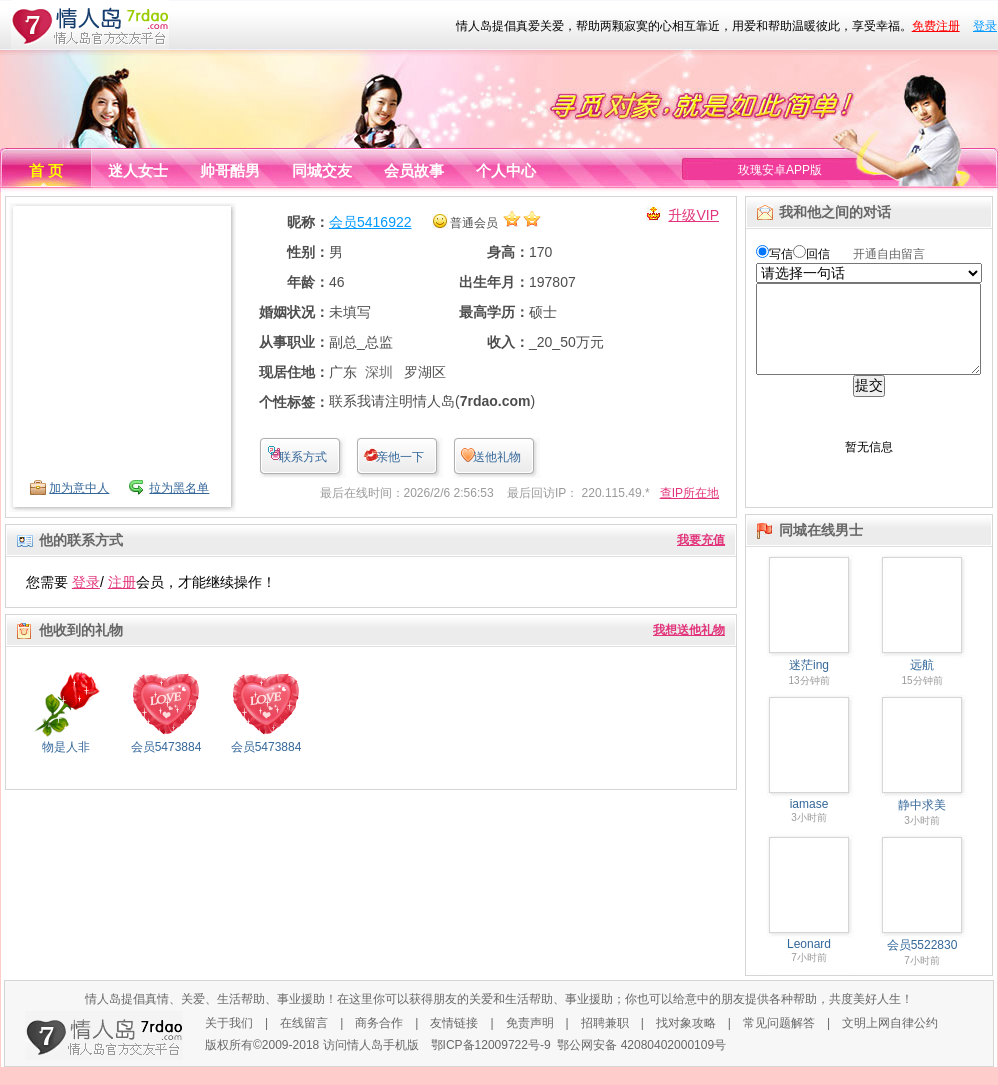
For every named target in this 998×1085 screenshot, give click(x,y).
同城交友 (322, 170)
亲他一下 (400, 457)
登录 (985, 26)
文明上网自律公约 (890, 1041)
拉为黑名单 (179, 488)
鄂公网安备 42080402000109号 (641, 1063)
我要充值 (701, 540)
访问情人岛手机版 (371, 1063)
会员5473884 (166, 747)
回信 (818, 254)
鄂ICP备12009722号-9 (491, 1063)
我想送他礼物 (689, 630)
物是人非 (66, 747)
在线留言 (304, 1041)
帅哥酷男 (230, 170)
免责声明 (530, 1041)
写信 (781, 254)
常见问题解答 (779, 1041)
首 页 (46, 170)
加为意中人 (79, 488)
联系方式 (303, 457)
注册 (122, 582)
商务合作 (379, 1041)
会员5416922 (370, 222)
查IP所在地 (689, 493)
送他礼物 (497, 457)
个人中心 (506, 170)
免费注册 (936, 26)
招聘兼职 (605, 1041)
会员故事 (414, 170)
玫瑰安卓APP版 (780, 170)
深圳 (379, 372)
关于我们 (229, 1041)
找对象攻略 (686, 1041)
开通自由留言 (889, 254)
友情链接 (454, 1041)
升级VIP (693, 215)
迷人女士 (138, 170)
